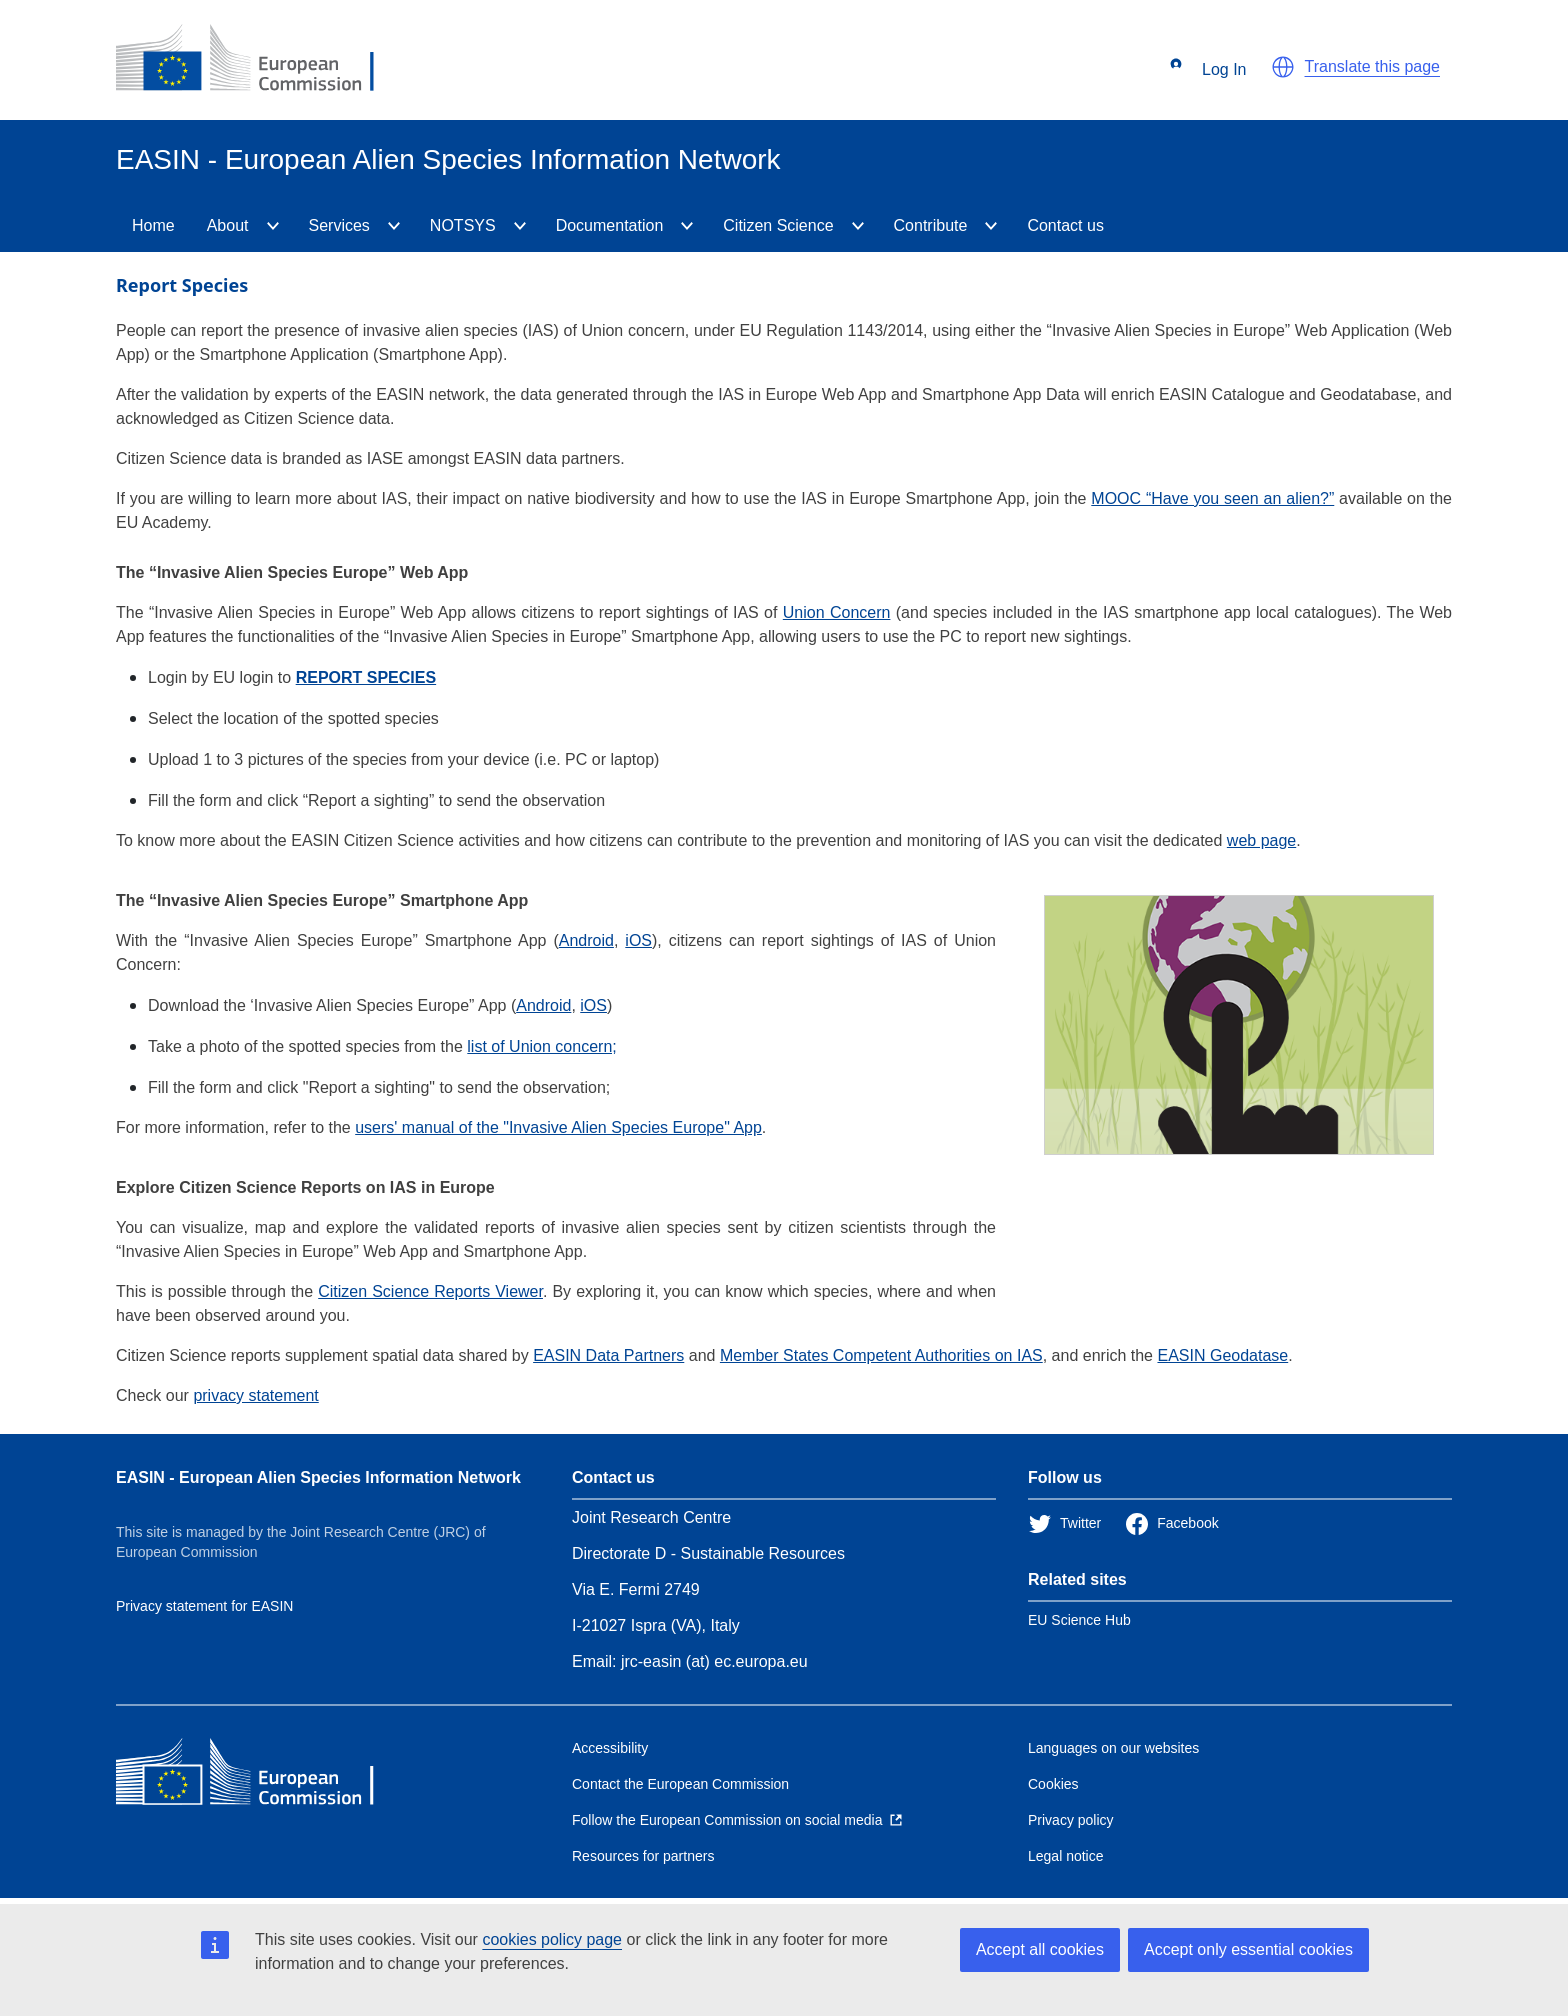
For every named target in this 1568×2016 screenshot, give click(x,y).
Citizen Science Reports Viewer (430, 1291)
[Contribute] (991, 226)
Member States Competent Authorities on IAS (881, 1355)
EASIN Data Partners (608, 1355)
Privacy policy (1071, 1820)
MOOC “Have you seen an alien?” (1212, 498)
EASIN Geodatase (1222, 1355)
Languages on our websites (1113, 1748)
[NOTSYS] (520, 226)
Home (153, 225)
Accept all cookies (1040, 1949)
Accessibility (610, 1748)
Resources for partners (643, 1856)
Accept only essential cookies (1248, 1949)
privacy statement (255, 1395)
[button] (1283, 67)
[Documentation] (687, 226)
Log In (1208, 70)
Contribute (931, 225)
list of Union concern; (541, 1046)
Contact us (1065, 225)
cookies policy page (552, 1939)
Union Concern (837, 612)
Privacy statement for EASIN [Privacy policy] (204, 1606)
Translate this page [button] (1372, 66)
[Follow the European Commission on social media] (737, 1820)
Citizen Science (778, 225)
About (228, 225)
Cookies (1053, 1784)
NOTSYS (463, 225)
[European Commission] (261, 60)
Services (339, 225)
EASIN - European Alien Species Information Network (318, 1477)
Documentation (610, 225)
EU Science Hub (1079, 1620)
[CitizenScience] (858, 226)
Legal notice (1066, 1856)
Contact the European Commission (680, 1784)
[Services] (394, 226)
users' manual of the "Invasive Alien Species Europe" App (558, 1127)
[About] (273, 226)
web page (1261, 840)
